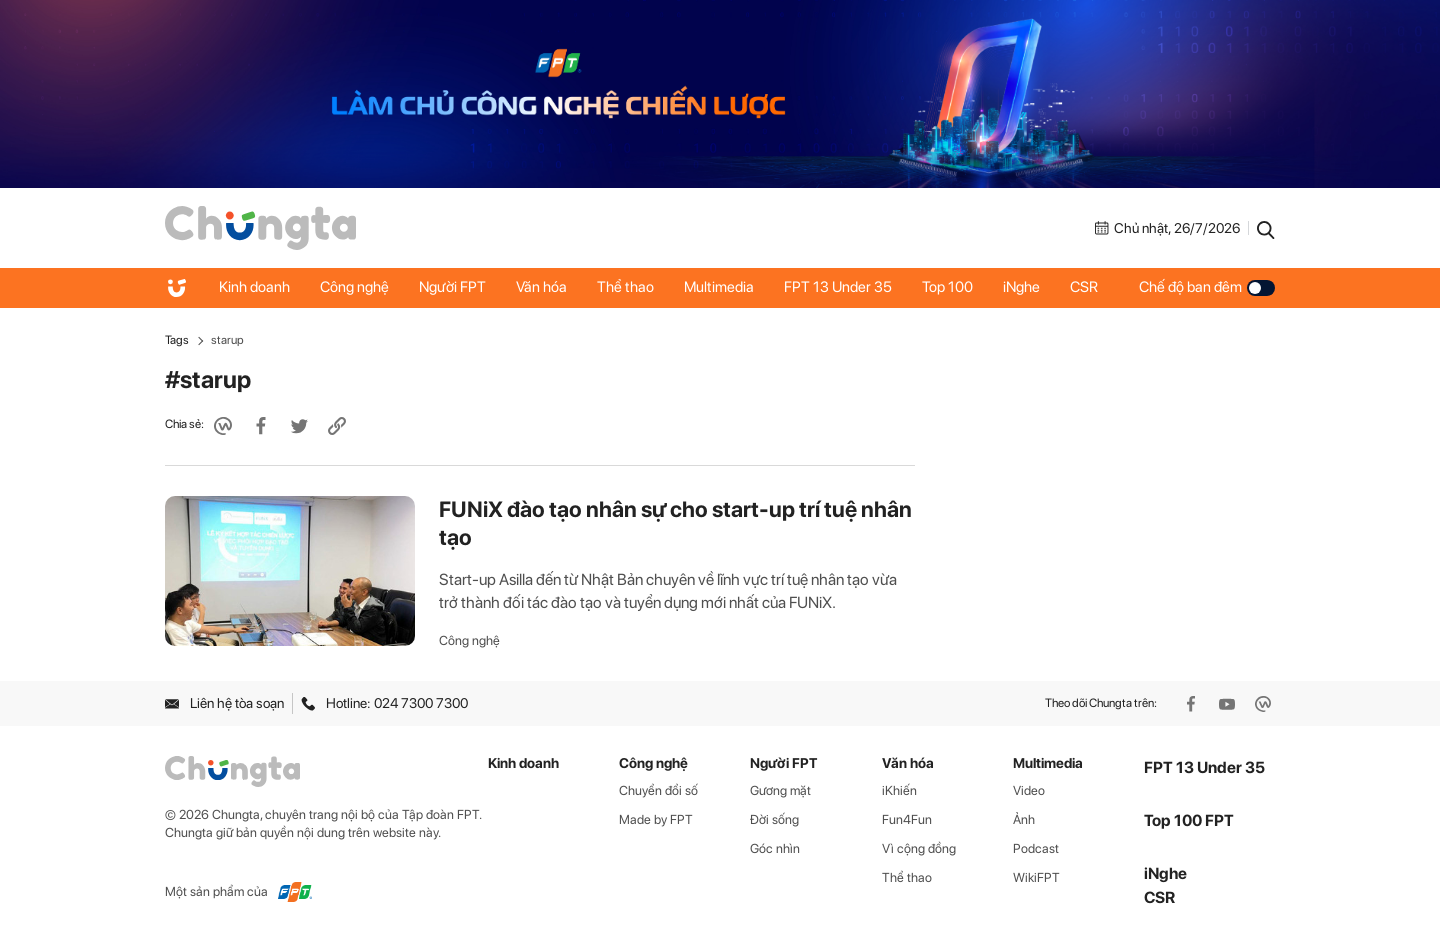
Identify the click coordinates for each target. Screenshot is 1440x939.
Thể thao (625, 287)
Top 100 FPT (1189, 820)
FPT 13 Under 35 (838, 287)
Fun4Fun (907, 819)
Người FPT (452, 287)
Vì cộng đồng (919, 848)
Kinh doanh (254, 287)
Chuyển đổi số (658, 790)
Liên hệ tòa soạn (224, 703)
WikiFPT (1036, 877)
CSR (1084, 287)
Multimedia (719, 287)
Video (1029, 790)
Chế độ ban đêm (1207, 287)
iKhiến (899, 790)
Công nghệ (354, 287)
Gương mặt (780, 790)
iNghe (1021, 287)
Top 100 (947, 287)
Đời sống (774, 819)
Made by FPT (656, 819)
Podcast (1036, 848)
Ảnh (1024, 819)
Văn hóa (541, 287)
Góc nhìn (775, 848)
